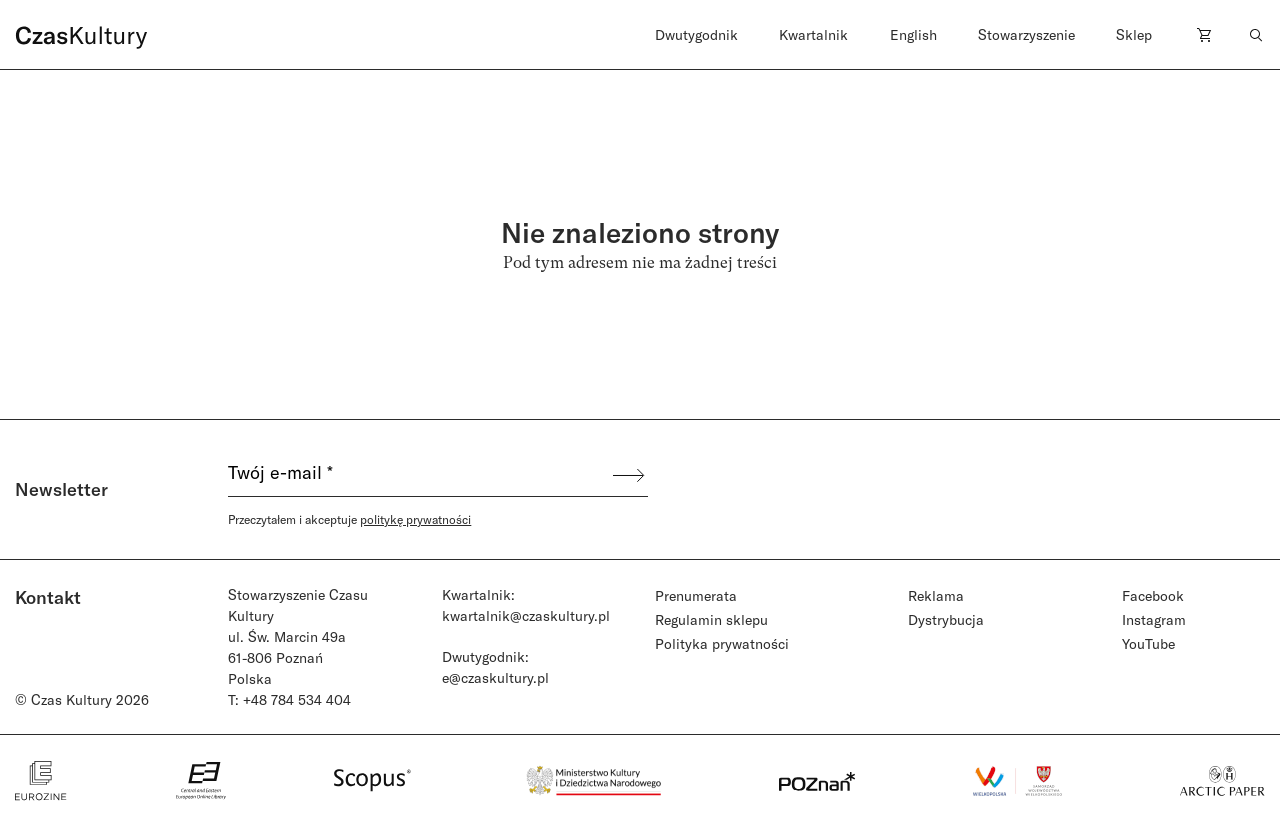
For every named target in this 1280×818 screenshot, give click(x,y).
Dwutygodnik (696, 34)
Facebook (1153, 595)
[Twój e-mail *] (419, 475)
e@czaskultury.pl (495, 677)
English (913, 34)
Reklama (936, 595)
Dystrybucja (946, 619)
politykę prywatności (415, 519)
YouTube (1148, 643)
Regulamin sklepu (711, 619)
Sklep (1134, 34)
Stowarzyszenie (1026, 34)
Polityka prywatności (722, 643)
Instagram (1154, 619)
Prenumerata (696, 595)
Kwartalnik (813, 34)
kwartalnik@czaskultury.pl (526, 615)
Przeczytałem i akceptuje (349, 519)
